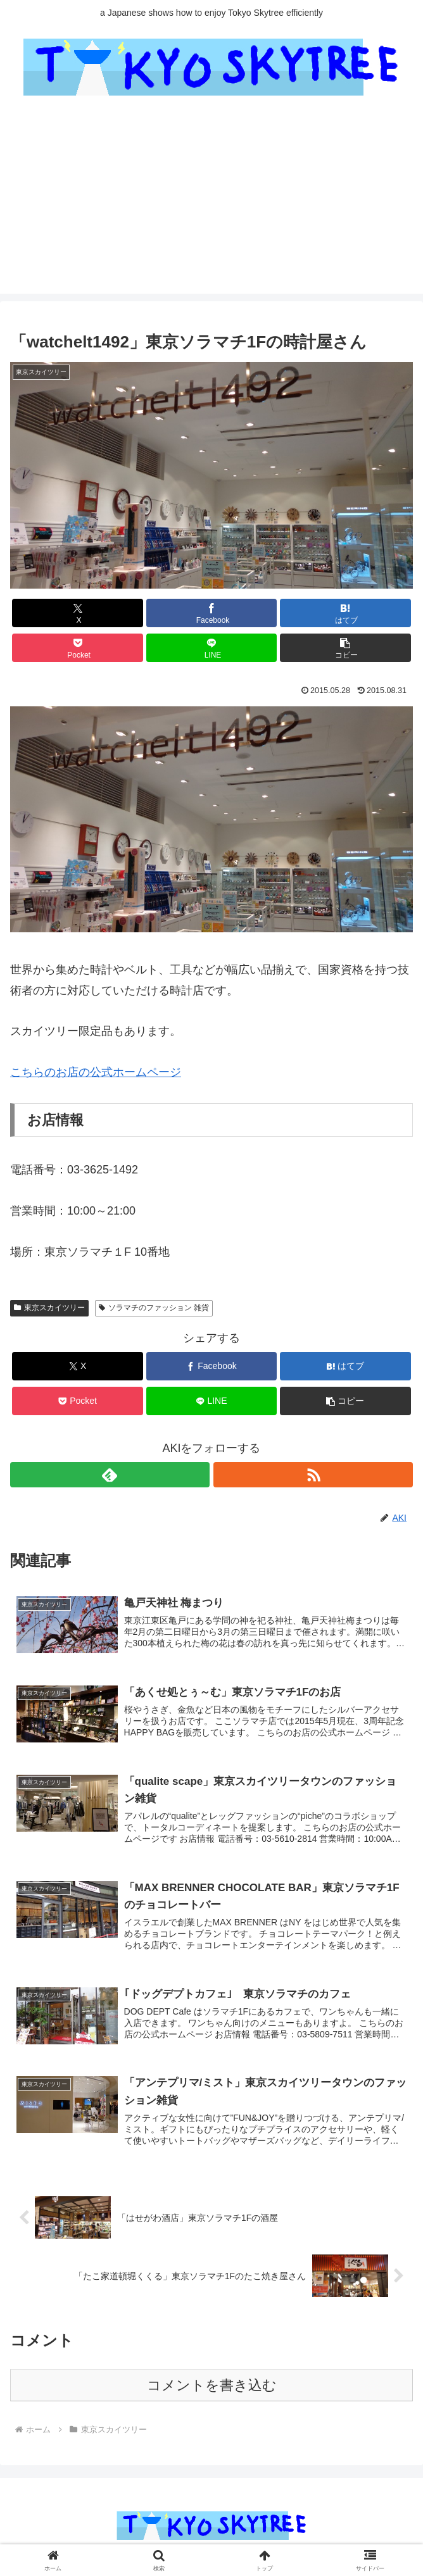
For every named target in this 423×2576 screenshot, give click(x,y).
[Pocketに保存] (77, 648)
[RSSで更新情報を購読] (313, 1474)
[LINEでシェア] (211, 648)
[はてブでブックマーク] (345, 613)
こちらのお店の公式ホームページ (95, 1072)
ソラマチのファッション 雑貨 (154, 1307)
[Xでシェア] (77, 613)
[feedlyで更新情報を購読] (110, 1474)
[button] (345, 648)
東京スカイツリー (49, 1307)
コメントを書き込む (212, 2388)
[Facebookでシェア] (211, 613)
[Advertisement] (211, 205)
